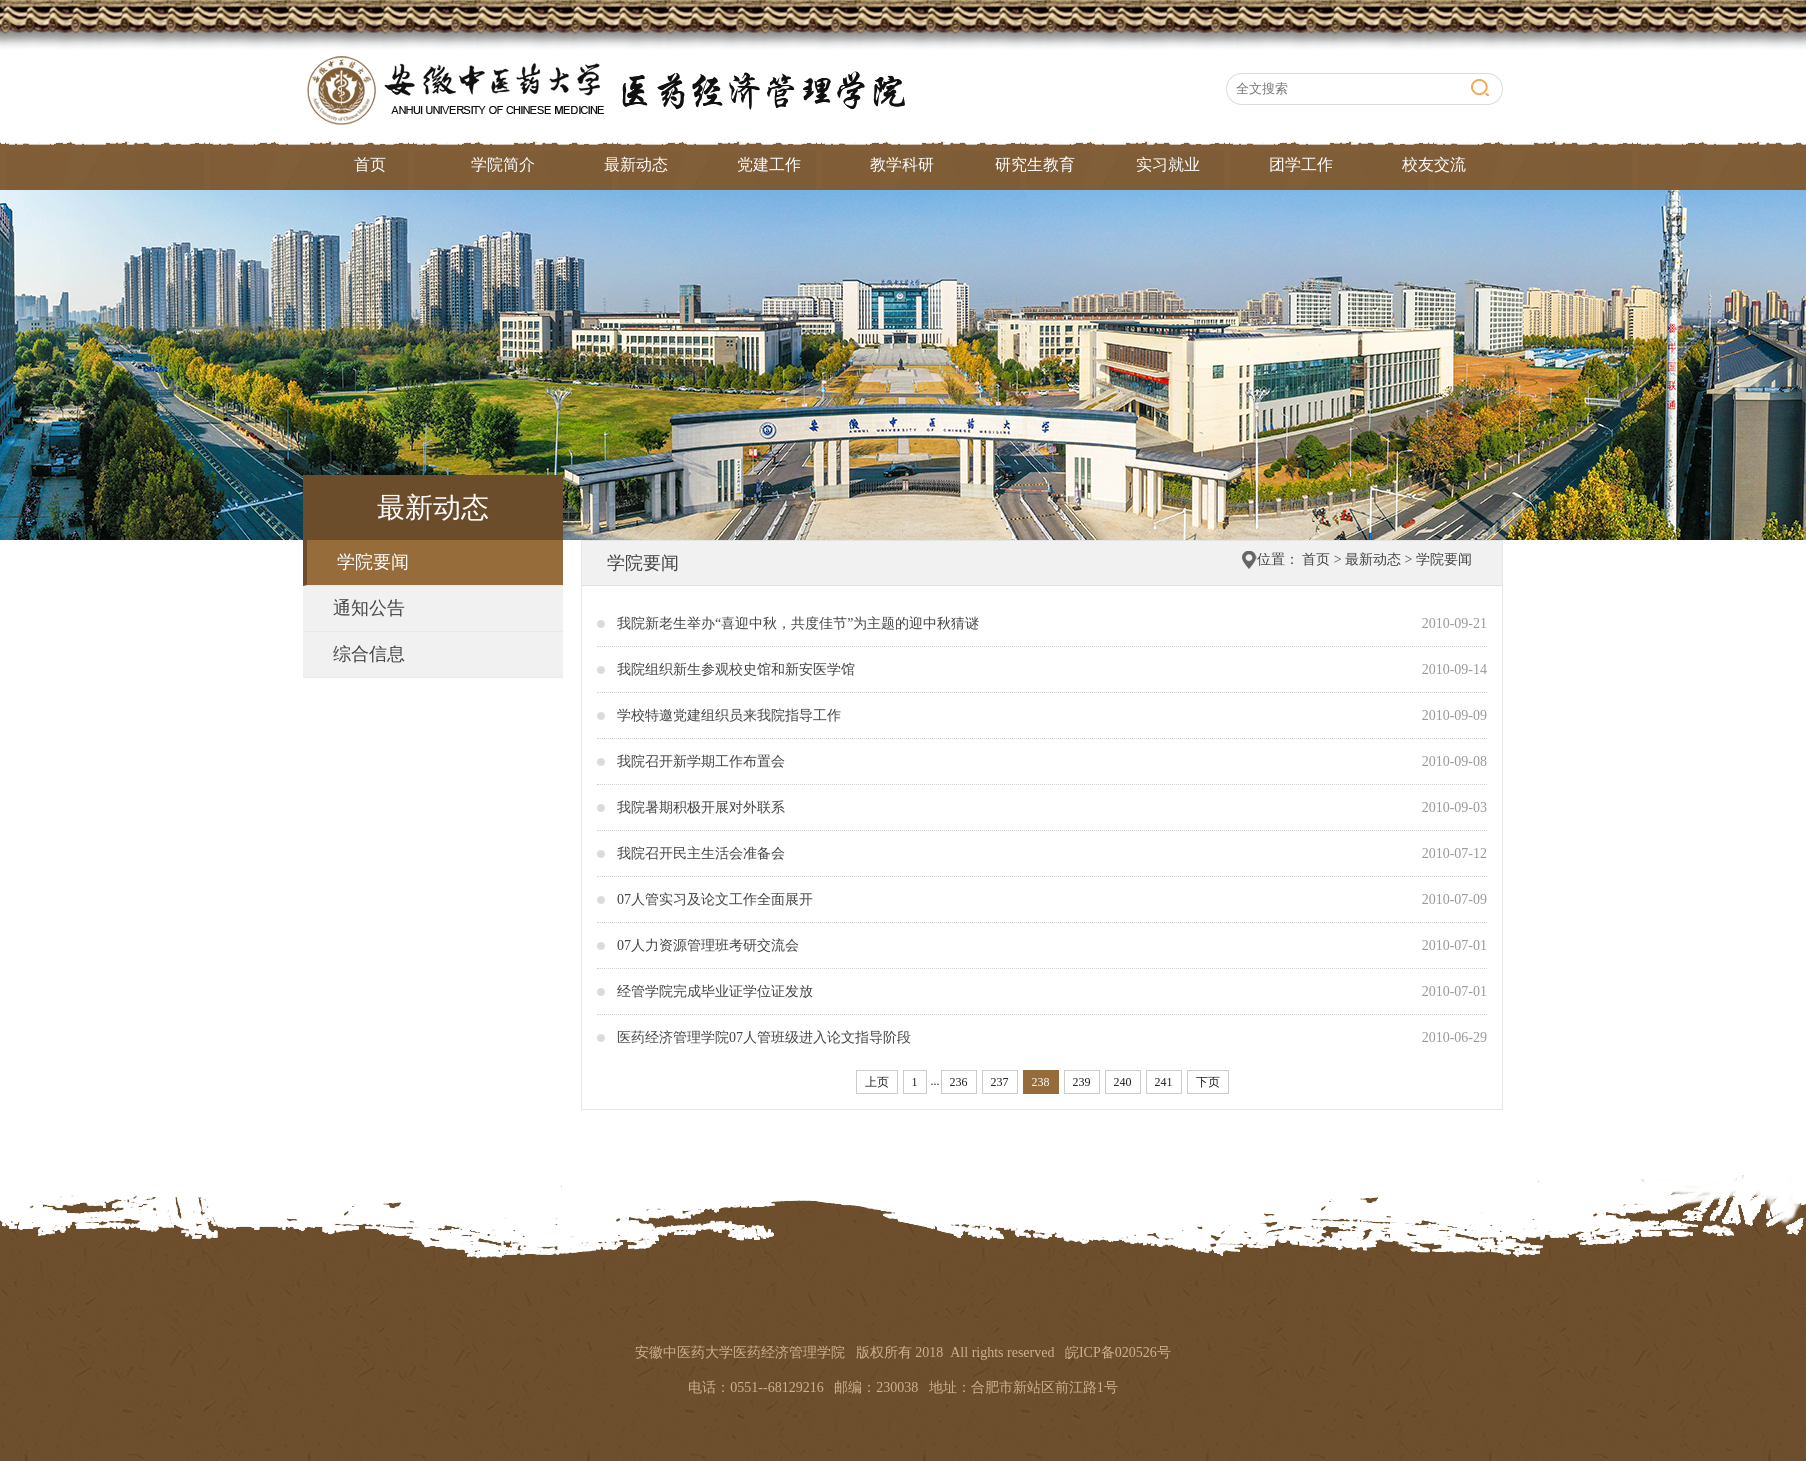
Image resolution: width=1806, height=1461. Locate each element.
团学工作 (1301, 164)
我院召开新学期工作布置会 (701, 761)
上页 (877, 1082)
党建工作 (769, 164)
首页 (370, 164)
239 (1082, 1082)
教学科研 (902, 164)
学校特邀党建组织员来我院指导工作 (729, 715)
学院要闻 (373, 562)
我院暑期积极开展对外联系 (701, 807)
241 (1164, 1082)
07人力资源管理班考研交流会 (708, 945)
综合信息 (369, 654)
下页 (1208, 1082)
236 (959, 1082)
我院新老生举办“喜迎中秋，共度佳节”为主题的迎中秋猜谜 (798, 623)
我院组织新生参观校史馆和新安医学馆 (736, 669)
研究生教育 (1035, 164)
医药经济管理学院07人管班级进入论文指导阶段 (764, 1037)
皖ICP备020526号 (1118, 1352)
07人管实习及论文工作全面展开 (715, 899)
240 (1123, 1082)
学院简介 (503, 164)
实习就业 (1168, 164)
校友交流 (1434, 164)
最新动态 (636, 164)
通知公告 (369, 608)
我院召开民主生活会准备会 (701, 853)
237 (1000, 1082)
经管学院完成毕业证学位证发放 (715, 991)
